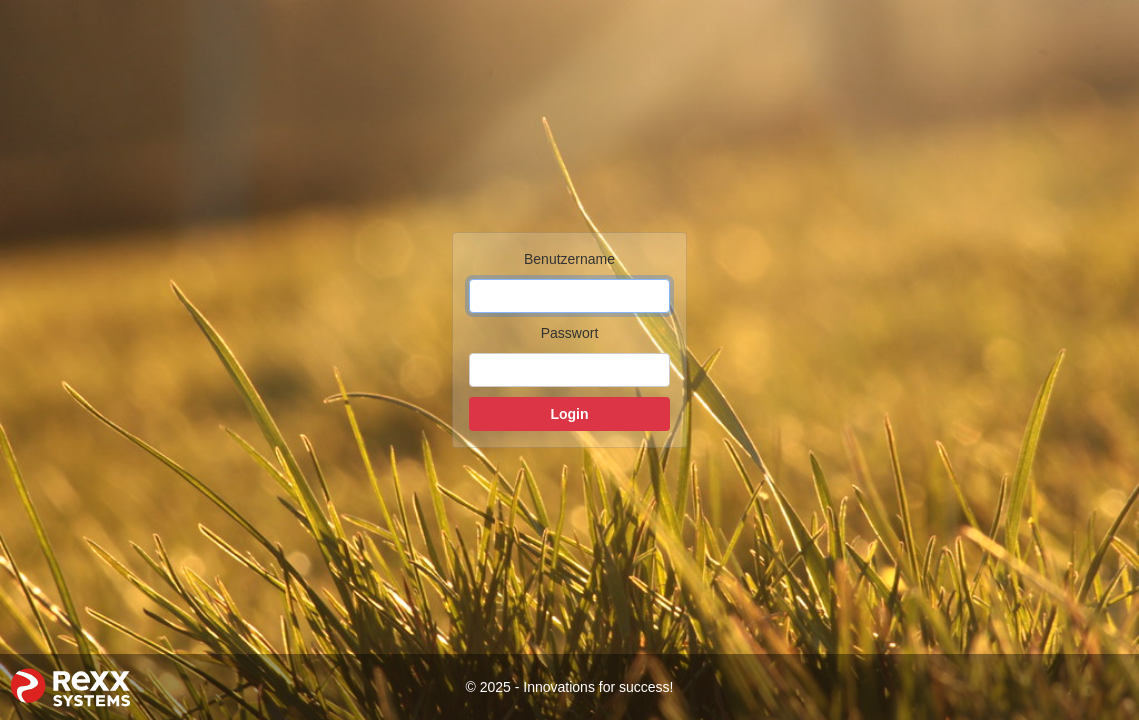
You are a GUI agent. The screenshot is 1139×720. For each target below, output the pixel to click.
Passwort (570, 333)
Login (569, 414)
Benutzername (569, 259)
